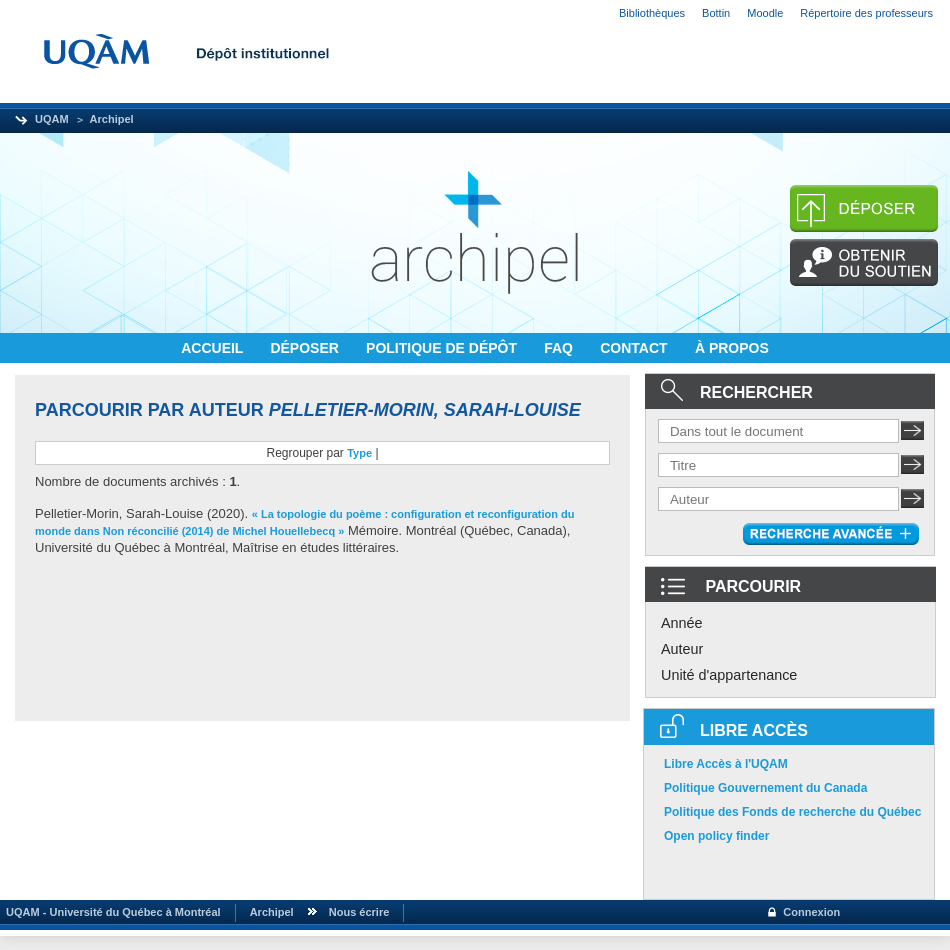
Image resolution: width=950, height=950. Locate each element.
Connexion (811, 912)
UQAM (52, 119)
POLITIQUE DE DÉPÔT (443, 348)
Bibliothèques (652, 13)
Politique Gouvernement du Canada (765, 788)
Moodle (765, 13)
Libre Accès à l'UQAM (726, 764)
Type (359, 453)
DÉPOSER (306, 348)
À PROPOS (732, 348)
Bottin (716, 13)
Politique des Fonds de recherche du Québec (792, 812)
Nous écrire (359, 912)
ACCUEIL (214, 348)
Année (682, 623)
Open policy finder (716, 836)
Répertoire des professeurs (866, 13)
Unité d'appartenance (729, 675)
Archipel (112, 119)
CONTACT (635, 348)
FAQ (560, 348)
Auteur (682, 649)
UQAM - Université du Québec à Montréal (110, 912)
